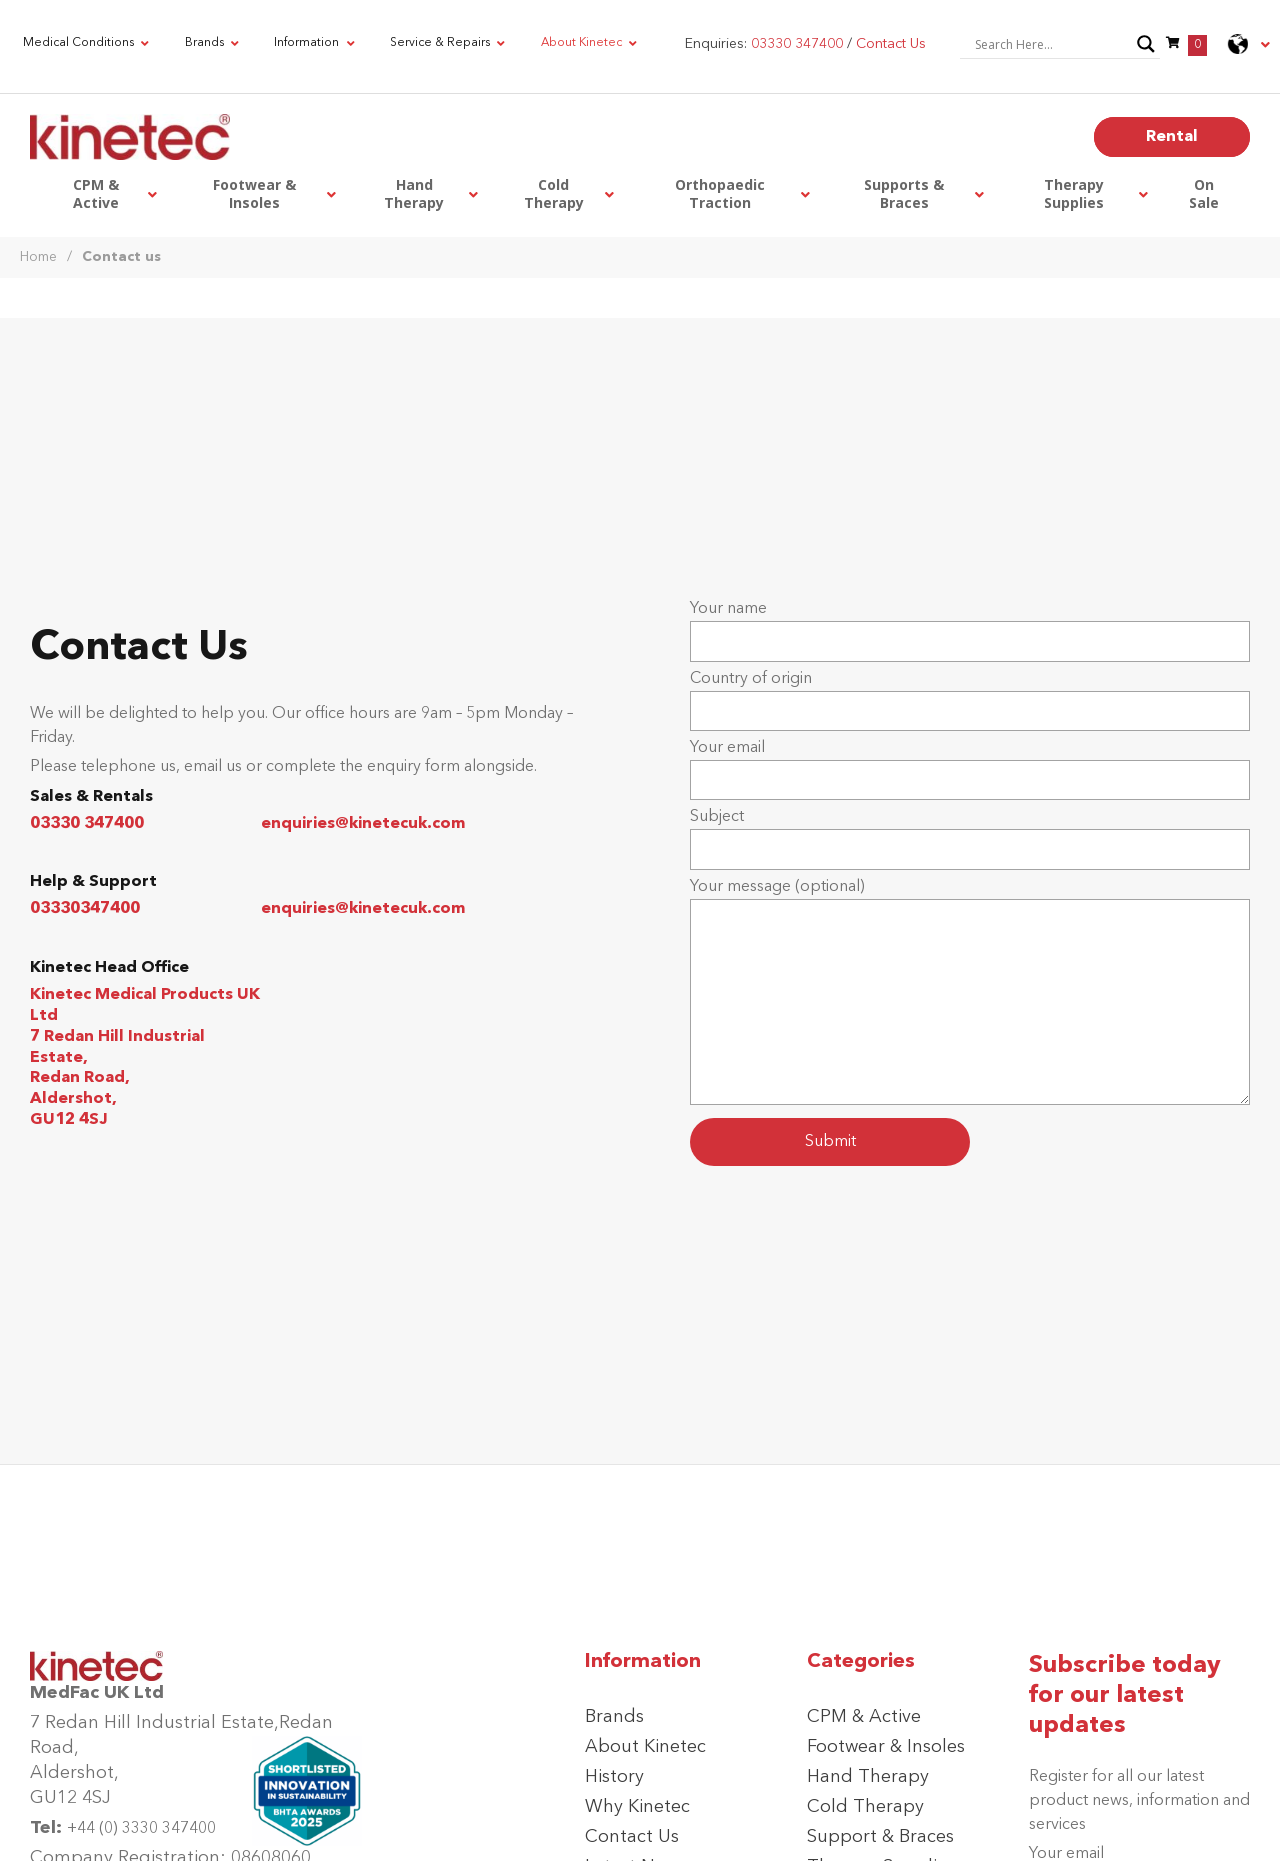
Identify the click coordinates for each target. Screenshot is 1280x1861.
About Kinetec (645, 1747)
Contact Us (632, 1837)
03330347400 (85, 909)
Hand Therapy (868, 1777)
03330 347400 (87, 824)
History (614, 1777)
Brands (614, 1717)
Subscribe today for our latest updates (1125, 1696)
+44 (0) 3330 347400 (141, 1829)
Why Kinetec (637, 1807)
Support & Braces (880, 1837)
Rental (1172, 137)
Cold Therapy (865, 1807)
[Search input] (1051, 44)
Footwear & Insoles (886, 1747)
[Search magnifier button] (1146, 44)
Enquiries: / (805, 44)
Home (38, 257)
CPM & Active (864, 1717)
